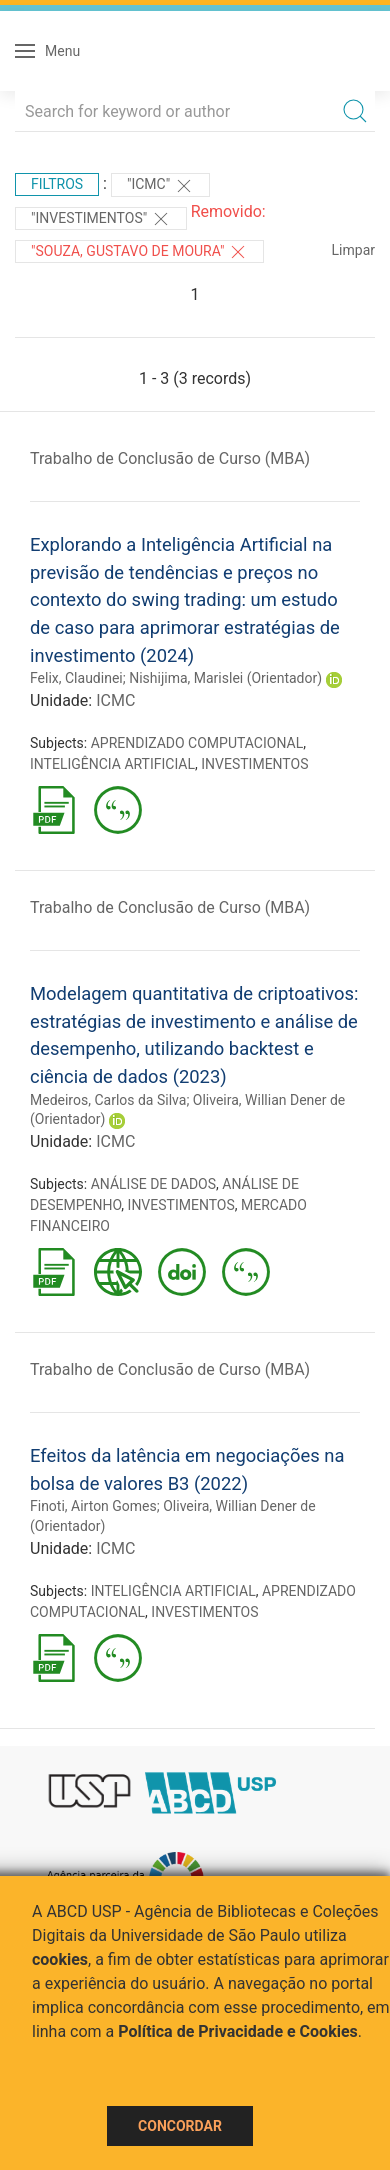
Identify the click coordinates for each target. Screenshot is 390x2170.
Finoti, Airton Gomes (93, 1506)
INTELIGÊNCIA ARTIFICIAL (112, 764)
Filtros (57, 184)
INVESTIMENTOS (254, 764)
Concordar (180, 2126)
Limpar (353, 250)
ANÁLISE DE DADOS (153, 1184)
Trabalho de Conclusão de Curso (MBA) (170, 458)
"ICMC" (160, 186)
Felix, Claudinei (76, 678)
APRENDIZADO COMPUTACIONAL (197, 743)
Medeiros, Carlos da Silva (108, 1100)
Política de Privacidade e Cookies (238, 2031)
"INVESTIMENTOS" (101, 219)
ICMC (115, 700)
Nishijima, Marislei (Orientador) (225, 678)
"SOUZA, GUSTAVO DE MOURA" (139, 252)
